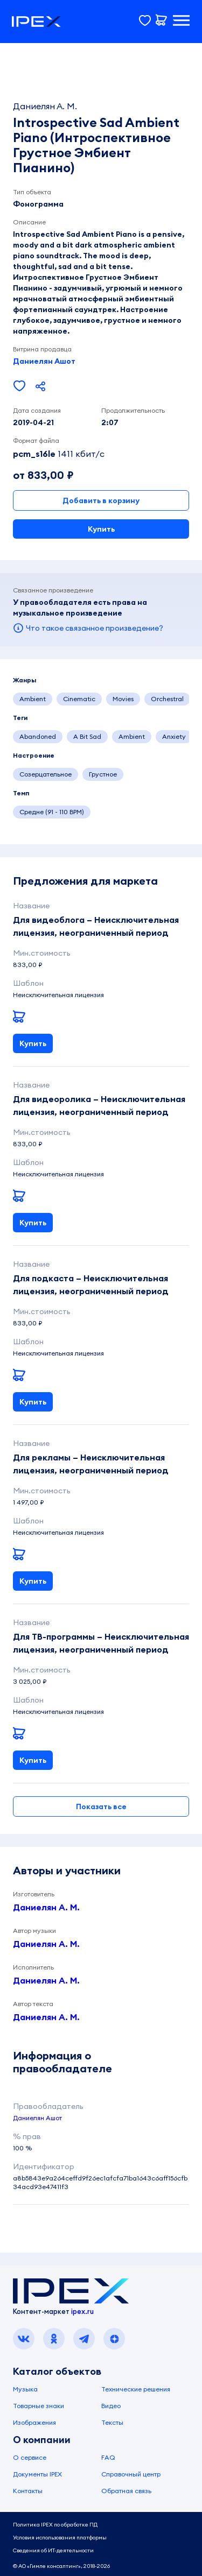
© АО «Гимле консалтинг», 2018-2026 (61, 2566)
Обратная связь (126, 2491)
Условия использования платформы (60, 2537)
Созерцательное (45, 774)
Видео (111, 2406)
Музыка (25, 2389)
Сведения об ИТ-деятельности (53, 2550)
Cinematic (79, 699)
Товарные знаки (38, 2406)
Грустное (103, 774)
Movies (123, 699)
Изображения (34, 2422)
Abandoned (37, 736)
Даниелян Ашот (44, 361)
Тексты (112, 2422)
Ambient (32, 699)
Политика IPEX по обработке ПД (55, 2524)
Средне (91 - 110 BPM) (51, 812)
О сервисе (29, 2457)
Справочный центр (131, 2474)
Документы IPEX (37, 2474)
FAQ (108, 2457)
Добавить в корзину (101, 500)
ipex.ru (82, 2311)
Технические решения (135, 2389)
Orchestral (167, 699)
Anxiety (174, 736)
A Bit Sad (87, 736)
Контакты (28, 2491)
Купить (101, 529)
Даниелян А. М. (46, 1907)
